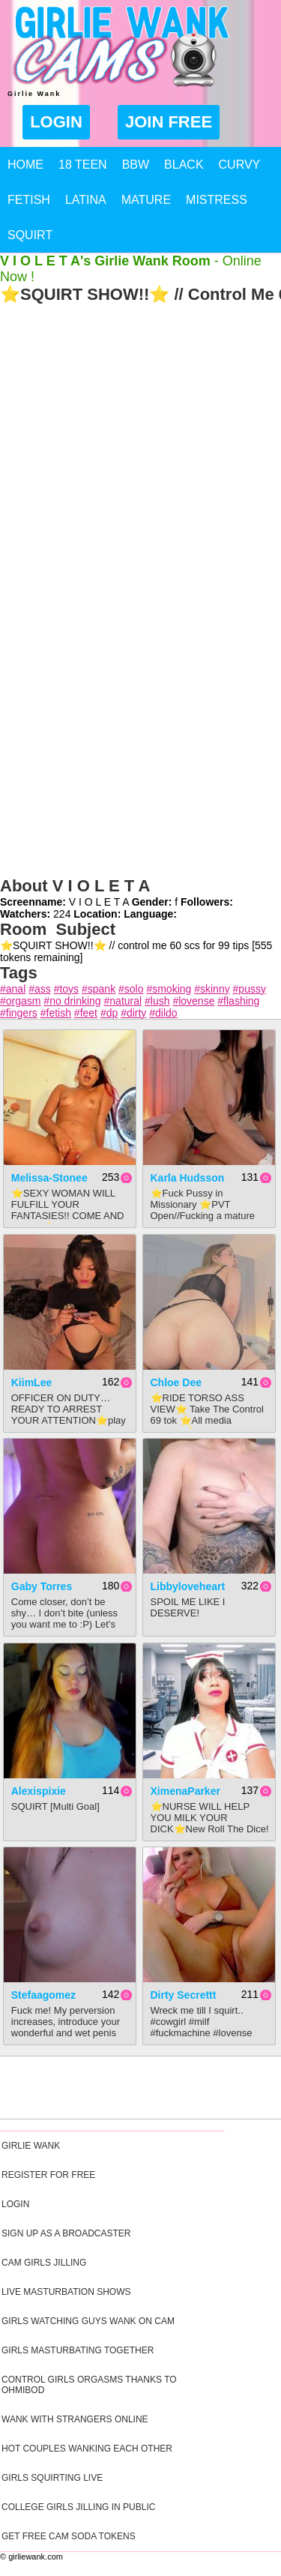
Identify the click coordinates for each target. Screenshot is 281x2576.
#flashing (238, 1001)
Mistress (216, 199)
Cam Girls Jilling (43, 2262)
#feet (85, 1013)
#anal (12, 989)
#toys (66, 989)
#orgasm (20, 1001)
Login (56, 121)
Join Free (168, 121)
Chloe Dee (176, 1382)
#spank (98, 989)
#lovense (193, 1001)
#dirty (133, 1013)
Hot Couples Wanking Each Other (86, 2448)
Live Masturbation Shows (65, 2292)
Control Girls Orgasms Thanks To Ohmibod (89, 2384)
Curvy (240, 164)
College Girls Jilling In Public (78, 2507)
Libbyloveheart (188, 1586)
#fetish (55, 1013)
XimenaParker (185, 1791)
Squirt (29, 235)
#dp (109, 1013)
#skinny (211, 989)
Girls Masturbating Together (77, 2350)
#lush (157, 1001)
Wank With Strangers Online (74, 2419)
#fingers (18, 1013)
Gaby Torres (41, 1586)
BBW (135, 164)
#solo (130, 989)
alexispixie (38, 1791)
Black (183, 164)
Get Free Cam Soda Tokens (68, 2536)
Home (25, 164)
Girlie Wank (30, 2145)
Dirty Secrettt (184, 1995)
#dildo (163, 1013)
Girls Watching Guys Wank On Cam (88, 2321)
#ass (39, 989)
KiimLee (31, 1382)
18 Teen (82, 164)
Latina (85, 199)
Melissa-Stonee (49, 1178)
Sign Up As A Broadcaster (66, 2233)
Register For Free (48, 2175)
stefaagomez (43, 1995)
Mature (146, 199)
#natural (123, 1001)
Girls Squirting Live (52, 2478)
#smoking (168, 989)
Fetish (28, 199)
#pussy (249, 989)
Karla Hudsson (188, 1178)
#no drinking (71, 1001)
